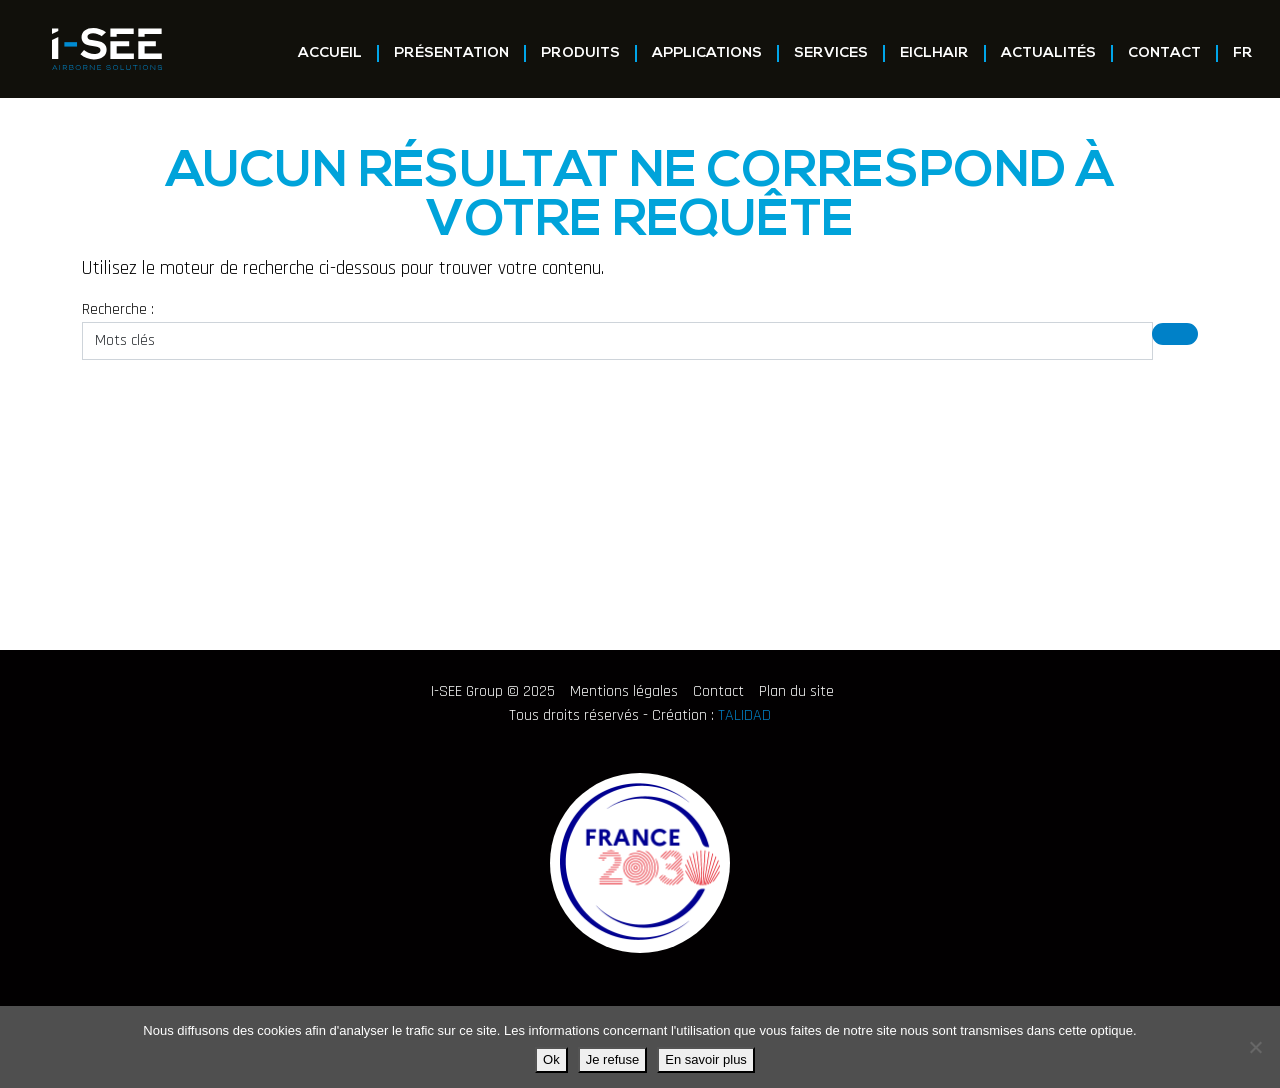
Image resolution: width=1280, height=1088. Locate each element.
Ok (551, 1059)
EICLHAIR (934, 53)
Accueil (330, 53)
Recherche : (118, 309)
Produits (580, 53)
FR (1243, 53)
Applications (707, 53)
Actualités (1048, 53)
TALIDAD (744, 715)
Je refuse (612, 1059)
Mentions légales (624, 691)
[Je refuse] (1255, 1047)
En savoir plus (706, 1059)
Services (831, 53)
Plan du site (796, 691)
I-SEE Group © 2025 (493, 691)
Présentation (451, 53)
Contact (1164, 53)
